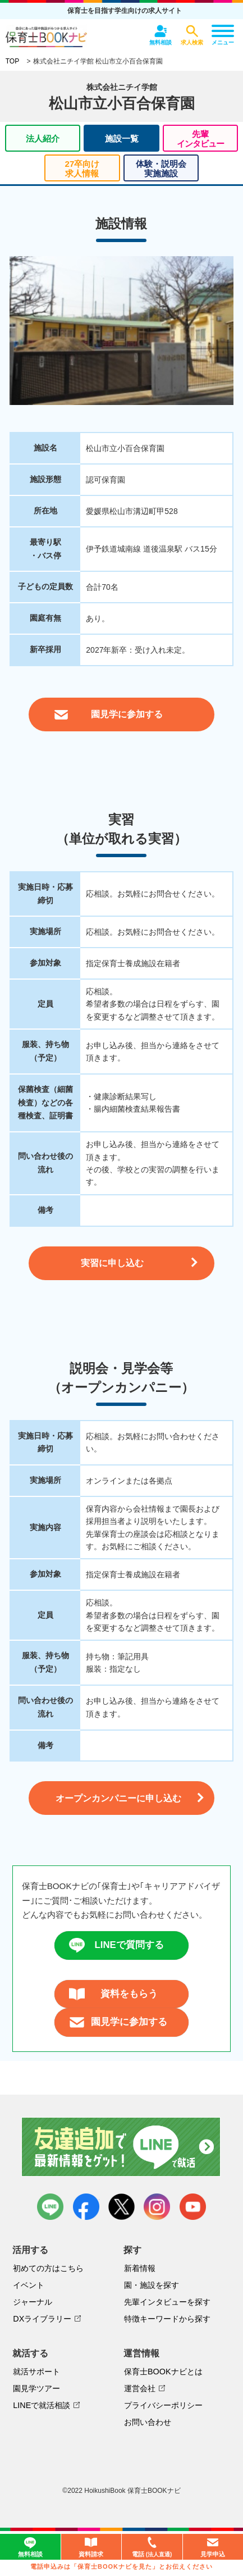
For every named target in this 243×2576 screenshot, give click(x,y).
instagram (157, 2206)
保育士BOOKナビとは (163, 2371)
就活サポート (36, 2371)
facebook (86, 2206)
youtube (193, 2206)
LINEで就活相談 (41, 2405)
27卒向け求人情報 (82, 168)
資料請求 (91, 2547)
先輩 (200, 138)
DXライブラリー (42, 2318)
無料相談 (30, 2547)
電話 (152, 2548)
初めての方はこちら (48, 2268)
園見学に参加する (118, 2022)
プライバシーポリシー (163, 2405)
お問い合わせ (147, 2422)
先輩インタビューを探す (167, 2301)
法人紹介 (42, 138)
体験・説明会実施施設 (161, 168)
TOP (12, 61)
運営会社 (139, 2388)
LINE (50, 2206)
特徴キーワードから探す (167, 2318)
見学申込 (212, 2547)
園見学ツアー (36, 2388)
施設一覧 (122, 138)
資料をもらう (113, 1994)
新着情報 (139, 2268)
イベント (28, 2285)
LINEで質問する (116, 1945)
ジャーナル (32, 2301)
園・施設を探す (151, 2285)
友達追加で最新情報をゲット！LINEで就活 (121, 2147)
